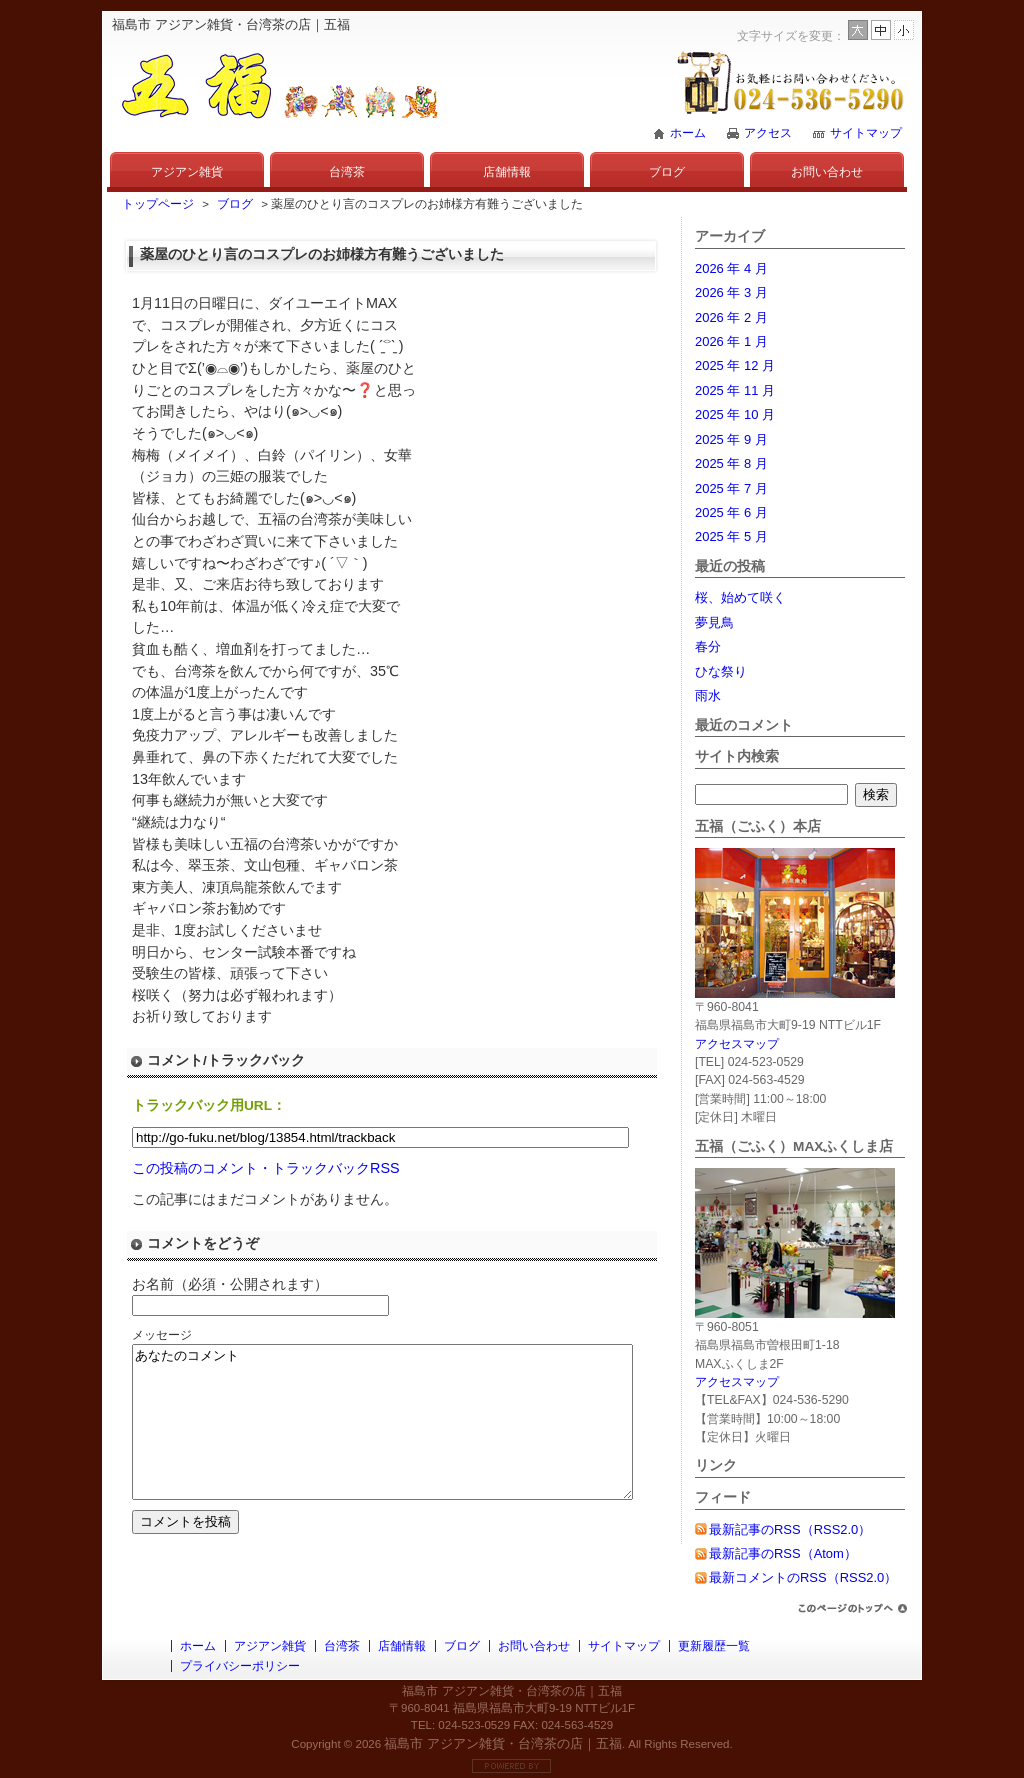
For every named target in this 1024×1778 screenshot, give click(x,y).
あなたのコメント (412, 1437)
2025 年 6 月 (731, 512)
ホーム (688, 133)
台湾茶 (347, 172)
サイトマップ (866, 133)
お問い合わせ (827, 172)
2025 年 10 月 (735, 414)
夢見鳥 (714, 622)
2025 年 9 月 (731, 439)
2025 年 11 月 (735, 390)
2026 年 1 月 (731, 341)
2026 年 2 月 (731, 317)
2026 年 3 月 (731, 292)
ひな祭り (721, 671)
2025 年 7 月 (731, 488)
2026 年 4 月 (731, 268)
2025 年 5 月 (731, 536)
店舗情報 (507, 172)
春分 (708, 646)
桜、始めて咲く (740, 597)
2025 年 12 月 (735, 365)
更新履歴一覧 (714, 1646)
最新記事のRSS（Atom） (783, 1553)
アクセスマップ (737, 1044)
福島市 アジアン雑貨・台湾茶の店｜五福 (503, 1743)
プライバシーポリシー (240, 1666)
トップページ (158, 204)
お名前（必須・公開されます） (230, 1284)
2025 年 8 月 (731, 463)
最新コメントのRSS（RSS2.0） (803, 1577)
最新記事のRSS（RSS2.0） (790, 1529)
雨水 (708, 695)
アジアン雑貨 (187, 172)
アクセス (768, 133)
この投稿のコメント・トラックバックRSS (266, 1168)
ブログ (667, 172)
